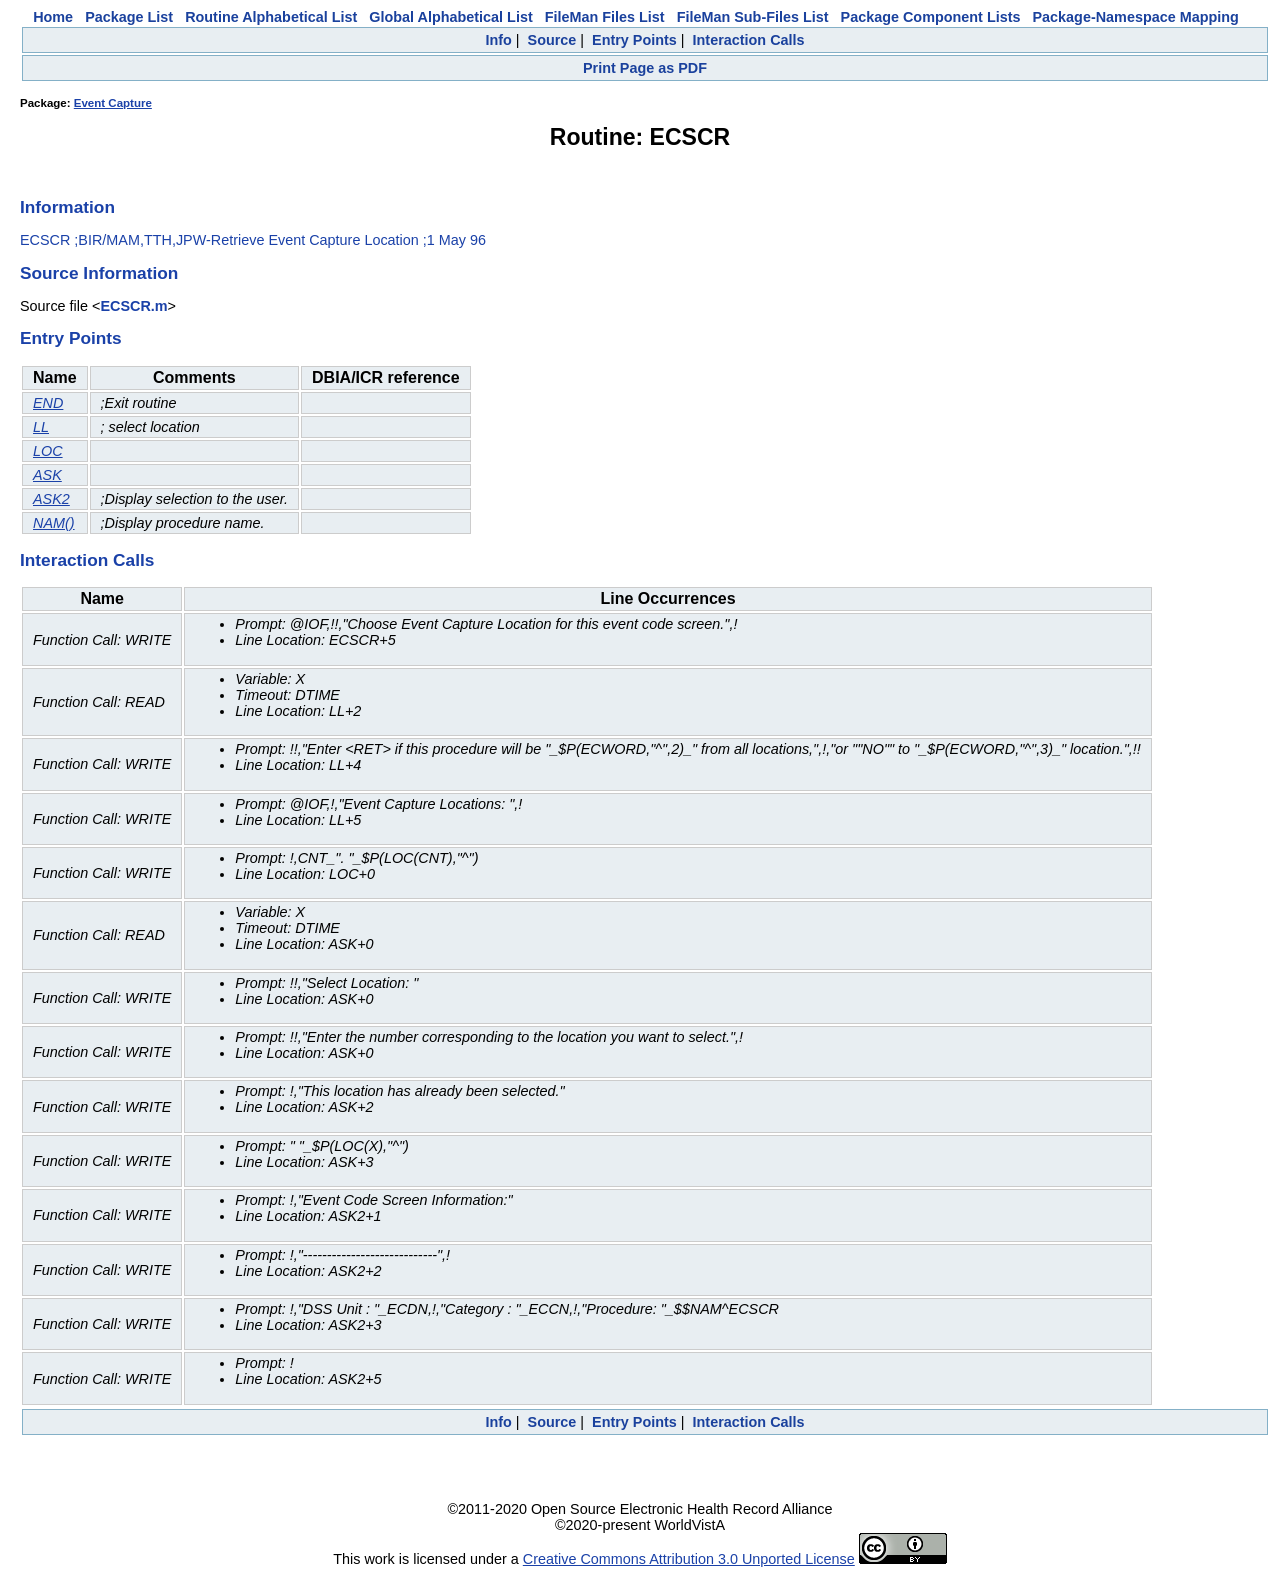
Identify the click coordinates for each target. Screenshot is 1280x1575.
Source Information (99, 273)
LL (41, 427)
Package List (129, 17)
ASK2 (51, 499)
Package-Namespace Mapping (1136, 17)
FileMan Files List (605, 17)
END (48, 403)
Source (552, 40)
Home (53, 17)
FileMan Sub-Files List (753, 17)
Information (67, 207)
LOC (48, 451)
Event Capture (113, 103)
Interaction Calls (749, 40)
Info (498, 40)
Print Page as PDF (645, 68)
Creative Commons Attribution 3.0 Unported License (689, 1559)
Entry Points (634, 40)
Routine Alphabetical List (271, 17)
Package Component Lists (931, 17)
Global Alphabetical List (450, 17)
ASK (47, 475)
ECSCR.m (133, 306)
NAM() (54, 523)
